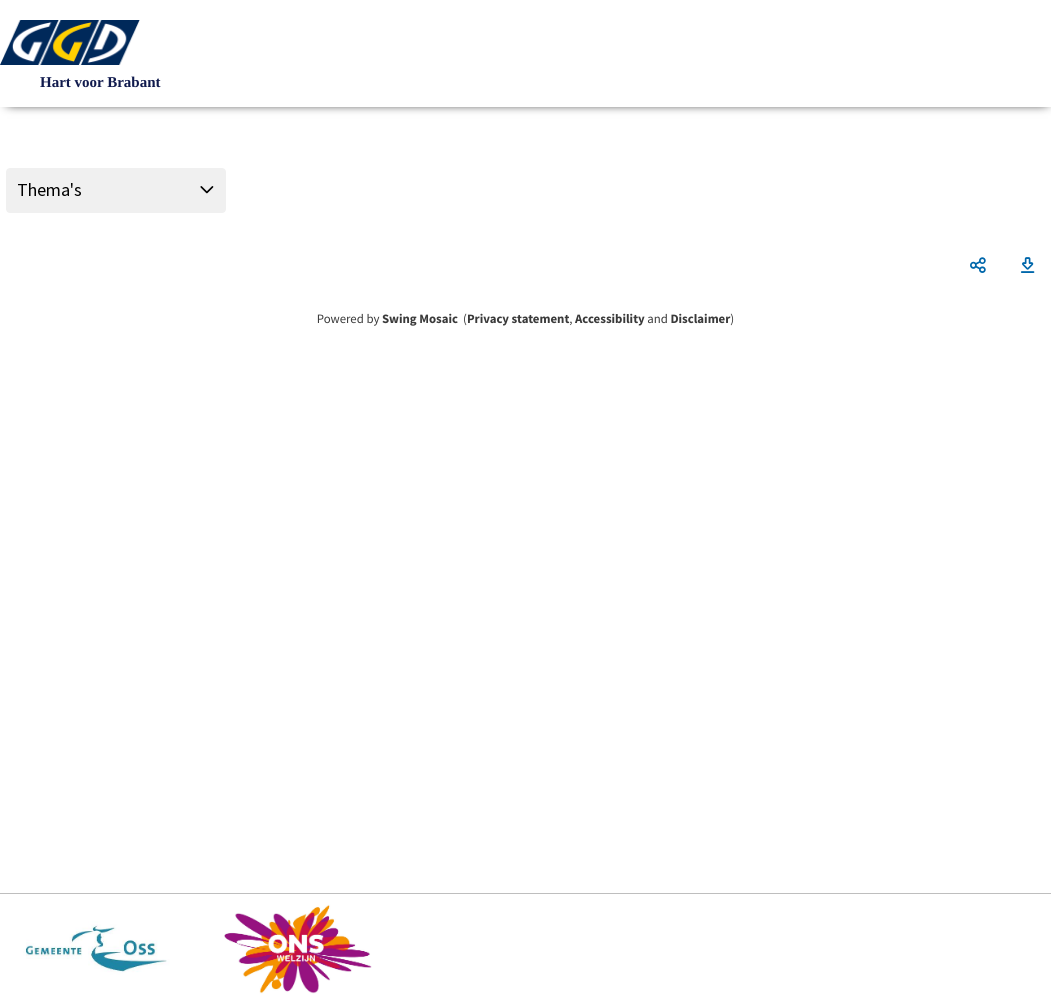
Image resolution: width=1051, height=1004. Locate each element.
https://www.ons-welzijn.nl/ (298, 949)
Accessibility (610, 319)
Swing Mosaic (420, 319)
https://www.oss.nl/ (96, 949)
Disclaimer (700, 319)
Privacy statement (518, 319)
